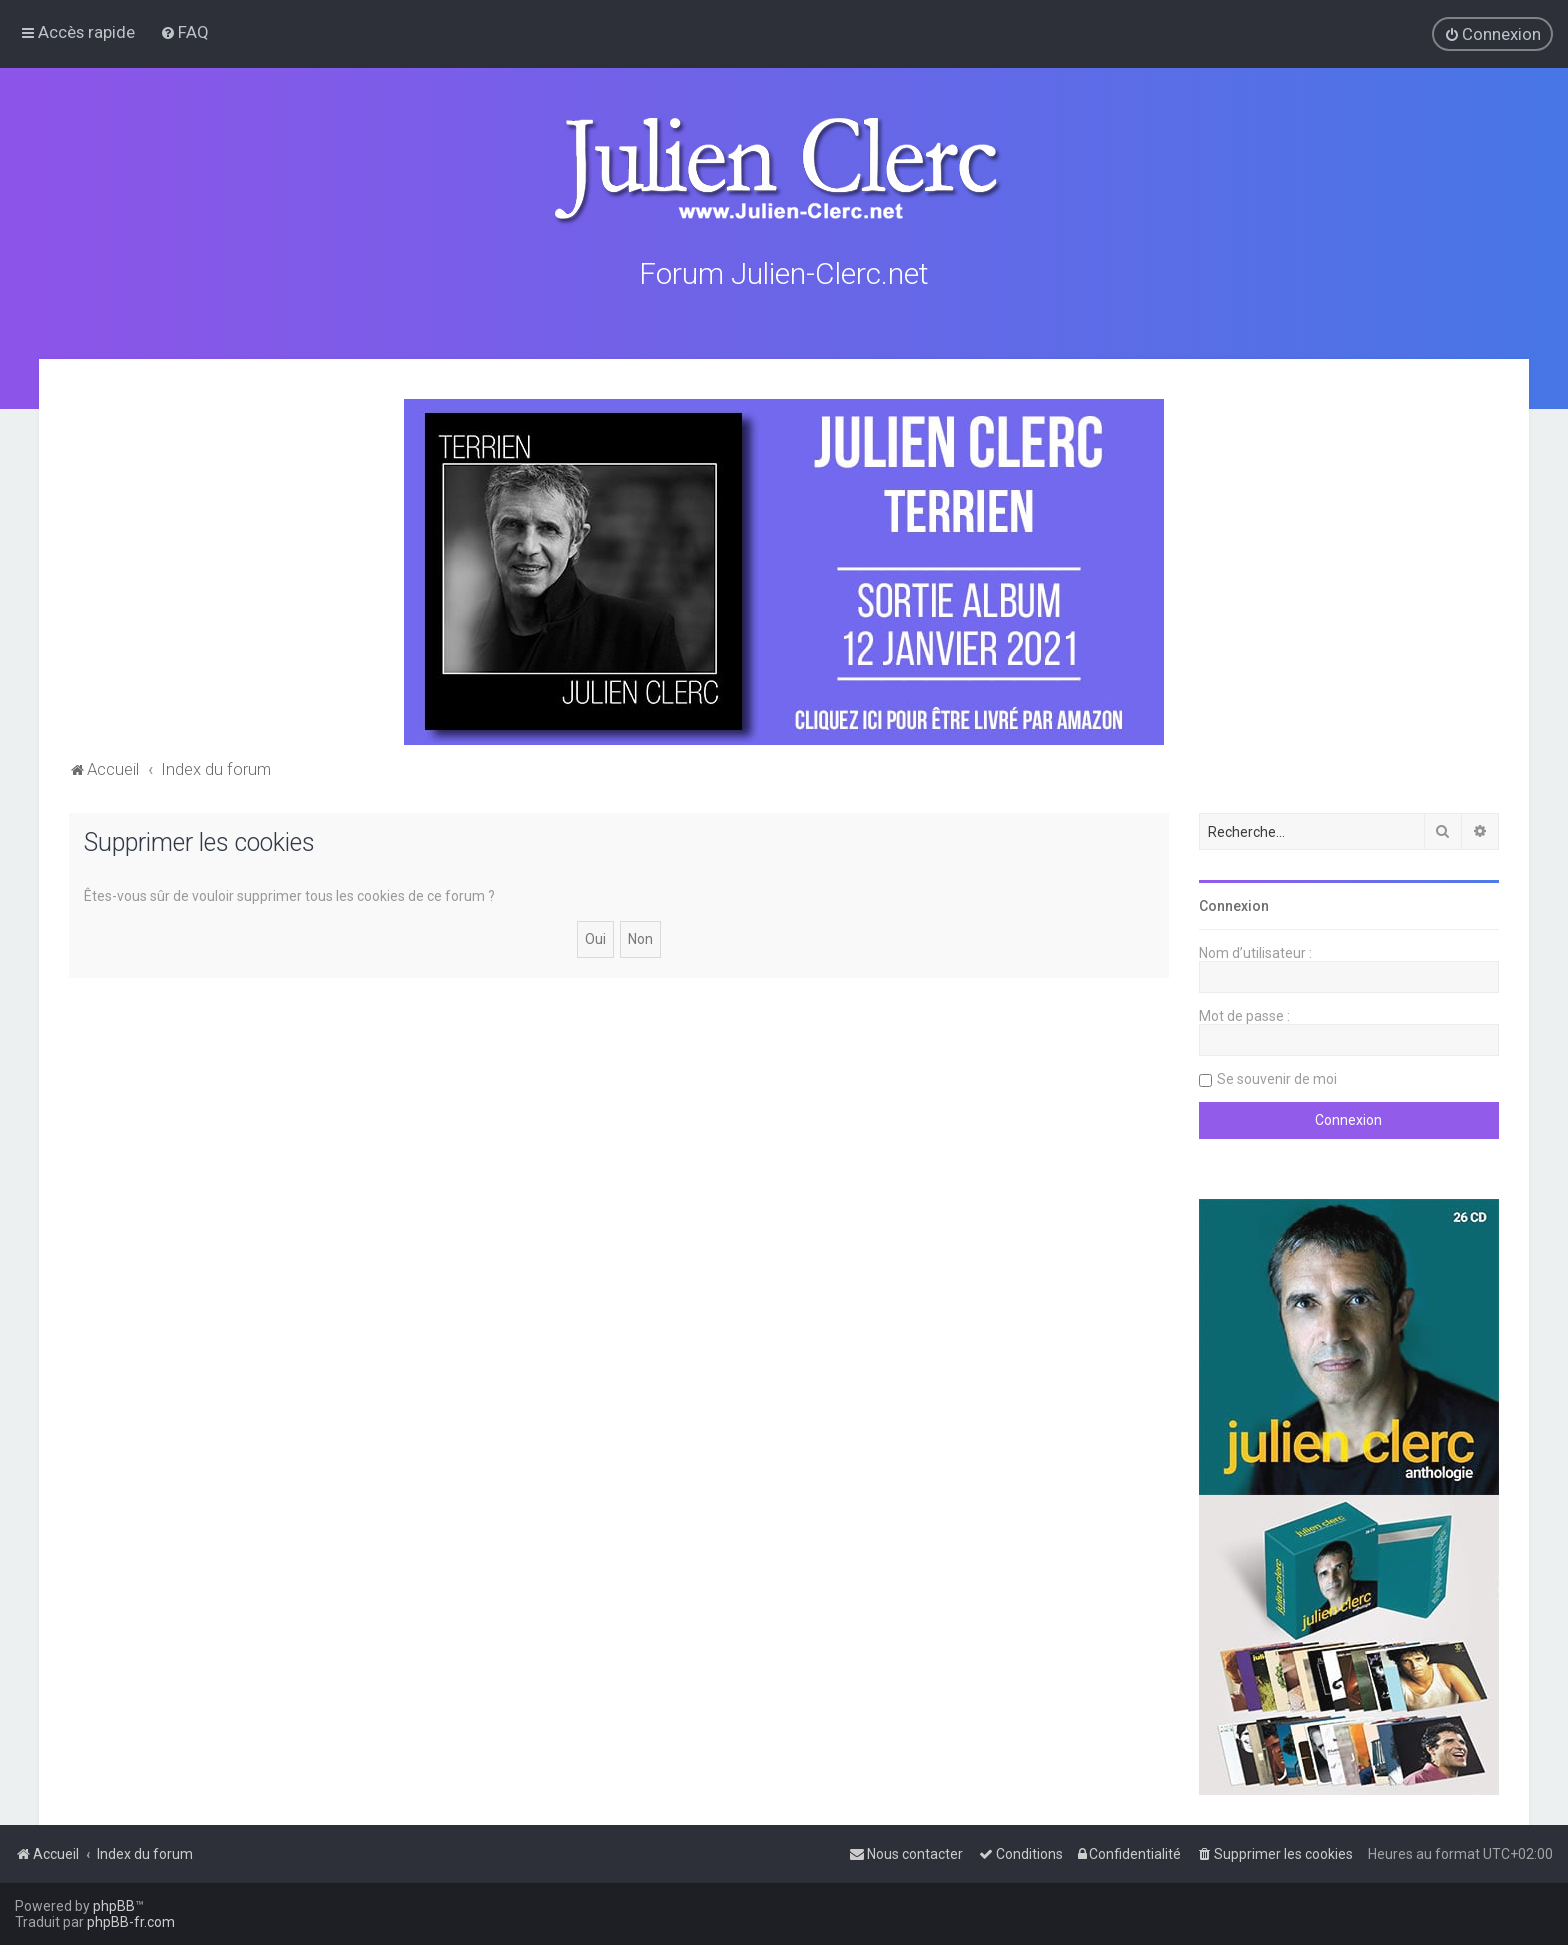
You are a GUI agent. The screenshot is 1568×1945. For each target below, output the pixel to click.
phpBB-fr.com (131, 1922)
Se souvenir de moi (1277, 1076)
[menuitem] (184, 32)
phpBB (114, 1906)
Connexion (1234, 903)
